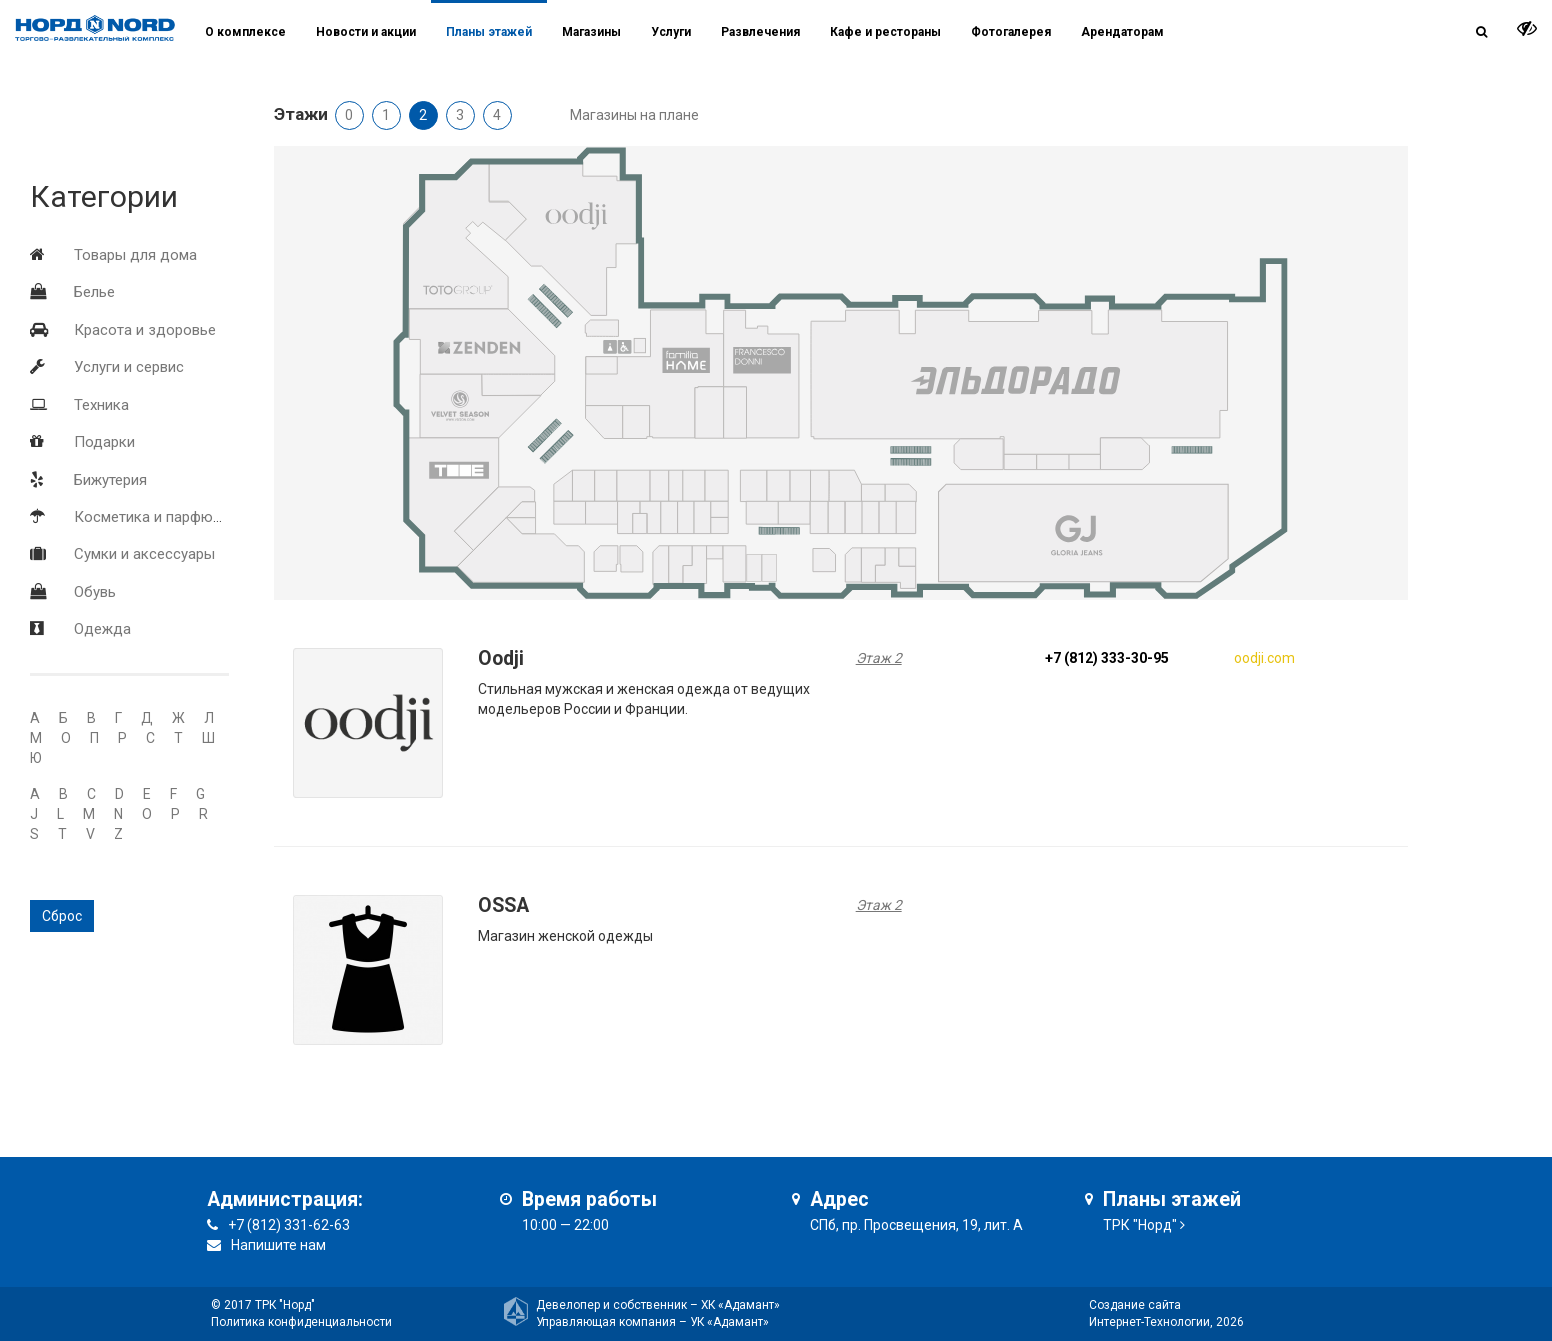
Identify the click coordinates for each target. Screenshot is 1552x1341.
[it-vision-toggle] (1527, 28)
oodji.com (1264, 658)
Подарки (104, 442)
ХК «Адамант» (740, 1305)
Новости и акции (366, 32)
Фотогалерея (1011, 32)
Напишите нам (278, 1245)
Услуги (671, 32)
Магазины (591, 32)
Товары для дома (135, 255)
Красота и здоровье (145, 330)
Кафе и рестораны (885, 32)
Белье (94, 292)
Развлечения (760, 32)
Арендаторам (1122, 32)
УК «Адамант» (729, 1322)
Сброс (62, 916)
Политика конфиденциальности (301, 1322)
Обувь (95, 592)
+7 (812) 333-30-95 (1107, 658)
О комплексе (245, 32)
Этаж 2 (879, 658)
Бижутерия (110, 480)
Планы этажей (489, 32)
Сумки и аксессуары (144, 554)
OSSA (503, 905)
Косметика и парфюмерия (164, 517)
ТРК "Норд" (1140, 1225)
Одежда (102, 629)
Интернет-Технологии (1149, 1322)
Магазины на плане (634, 115)
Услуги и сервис (129, 367)
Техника (101, 405)
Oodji (501, 658)
